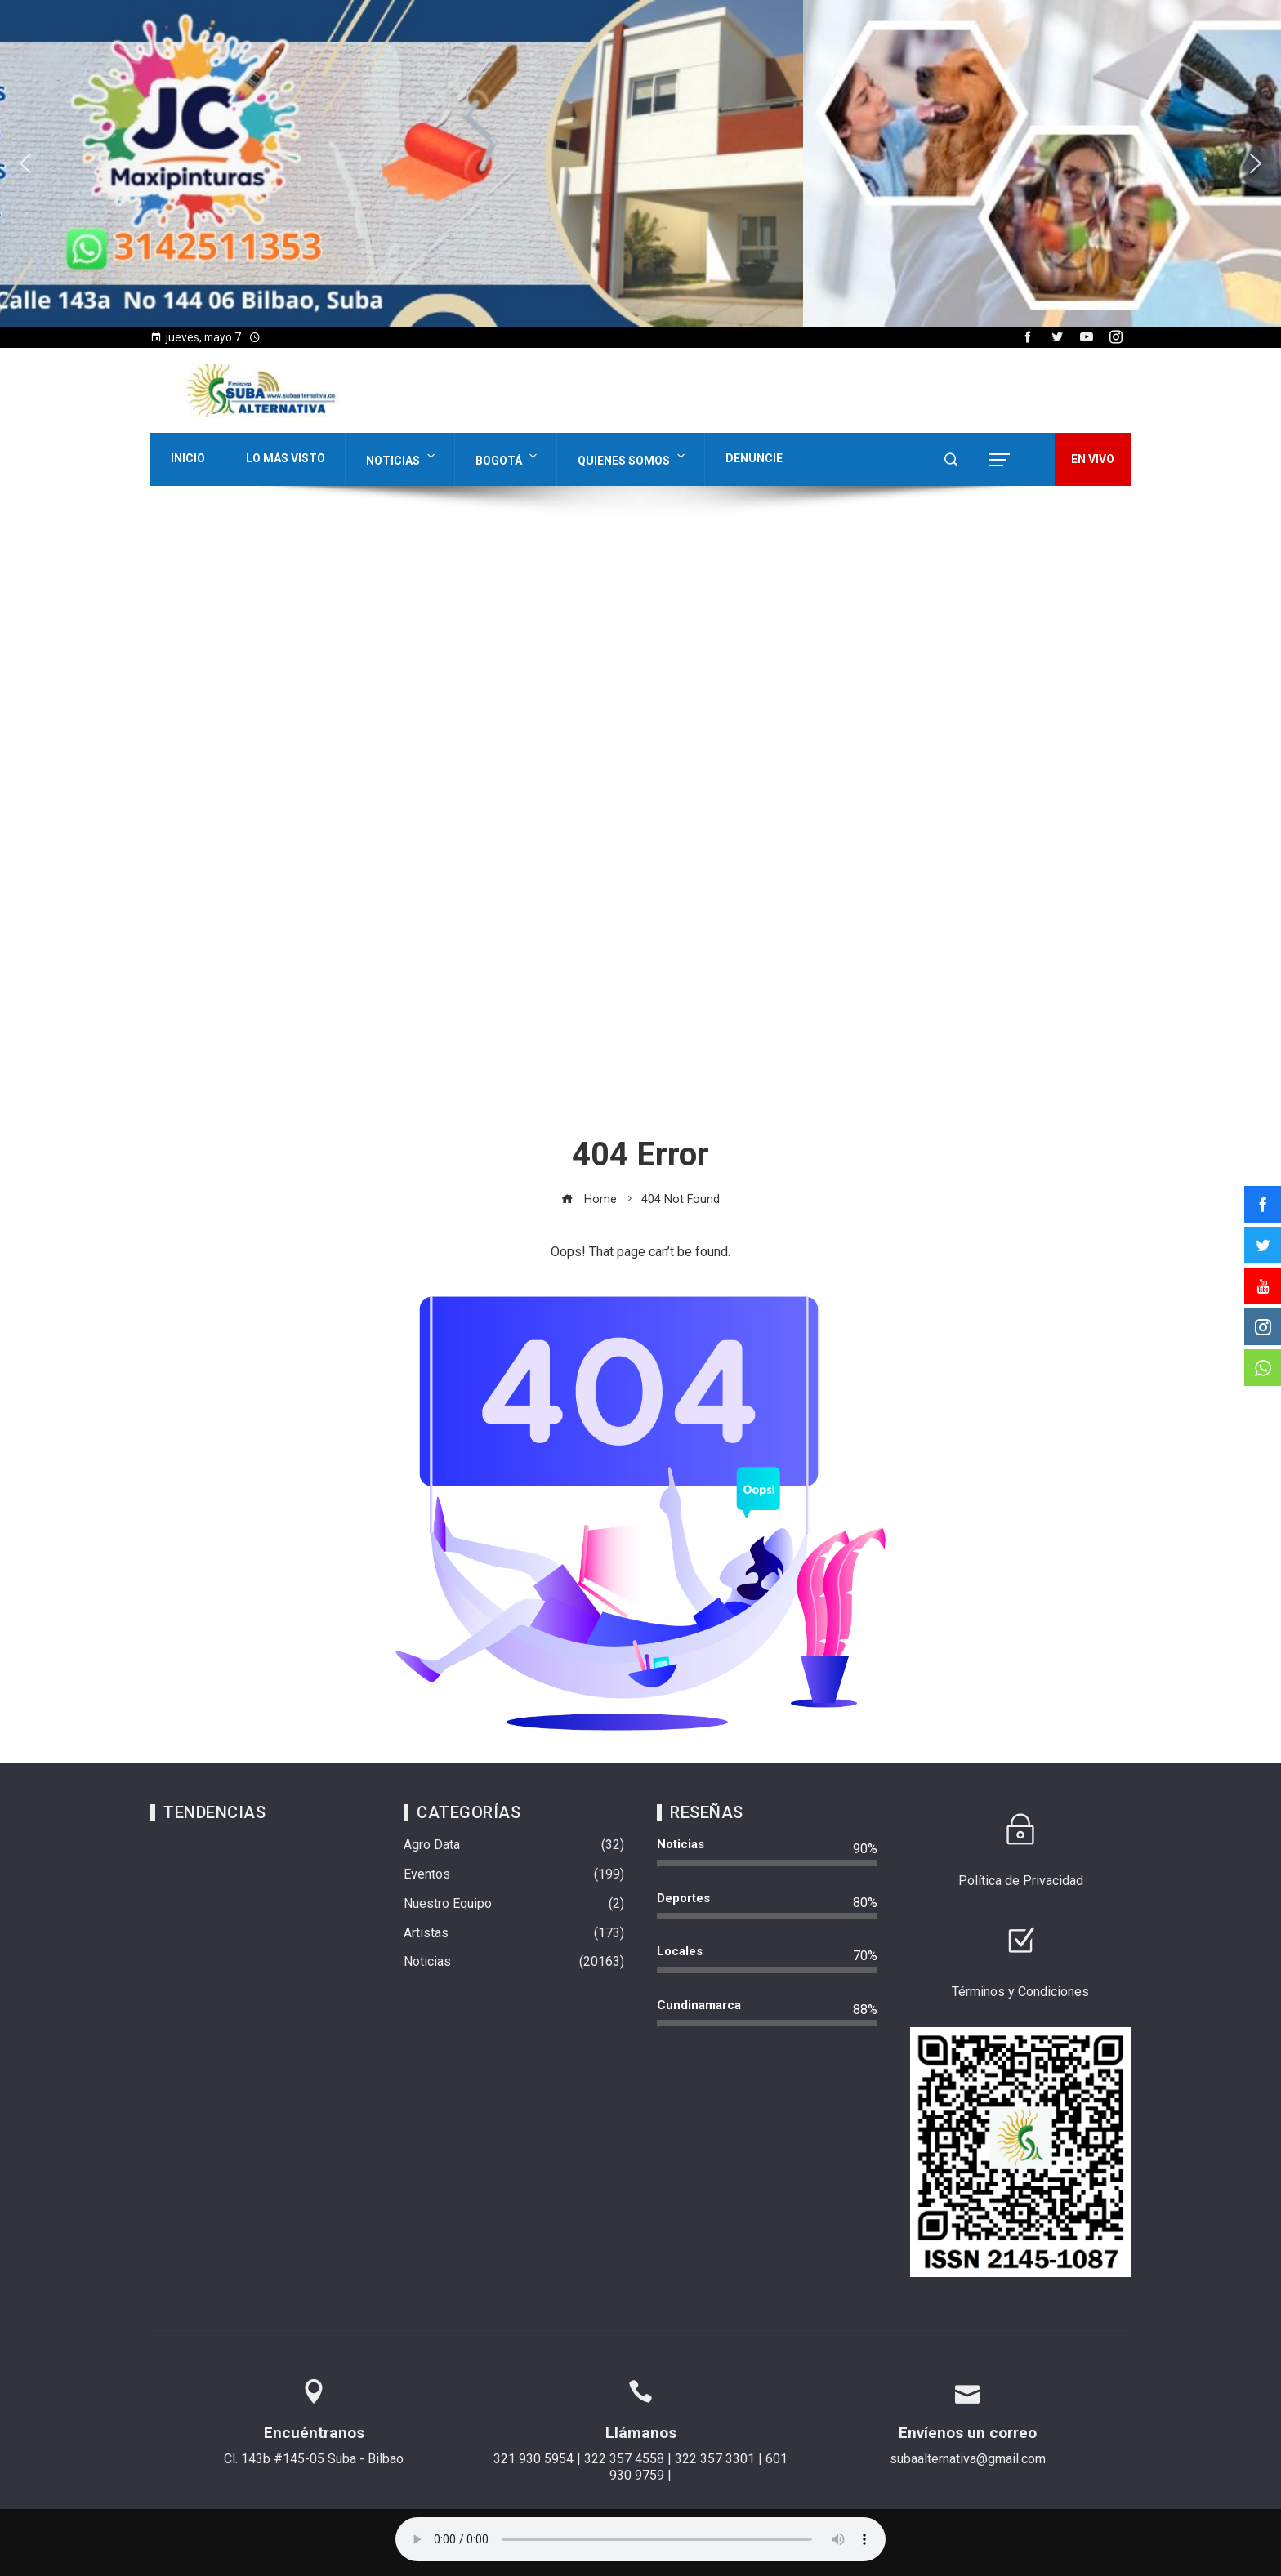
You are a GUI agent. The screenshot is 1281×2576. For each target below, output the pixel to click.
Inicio (188, 458)
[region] (640, 163)
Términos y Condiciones (1020, 1991)
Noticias (402, 457)
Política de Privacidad (1020, 1880)
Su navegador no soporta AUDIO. (640, 2539)
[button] (25, 163)
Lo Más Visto (285, 458)
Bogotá (507, 457)
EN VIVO (1092, 459)
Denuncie (754, 458)
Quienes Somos (633, 457)
